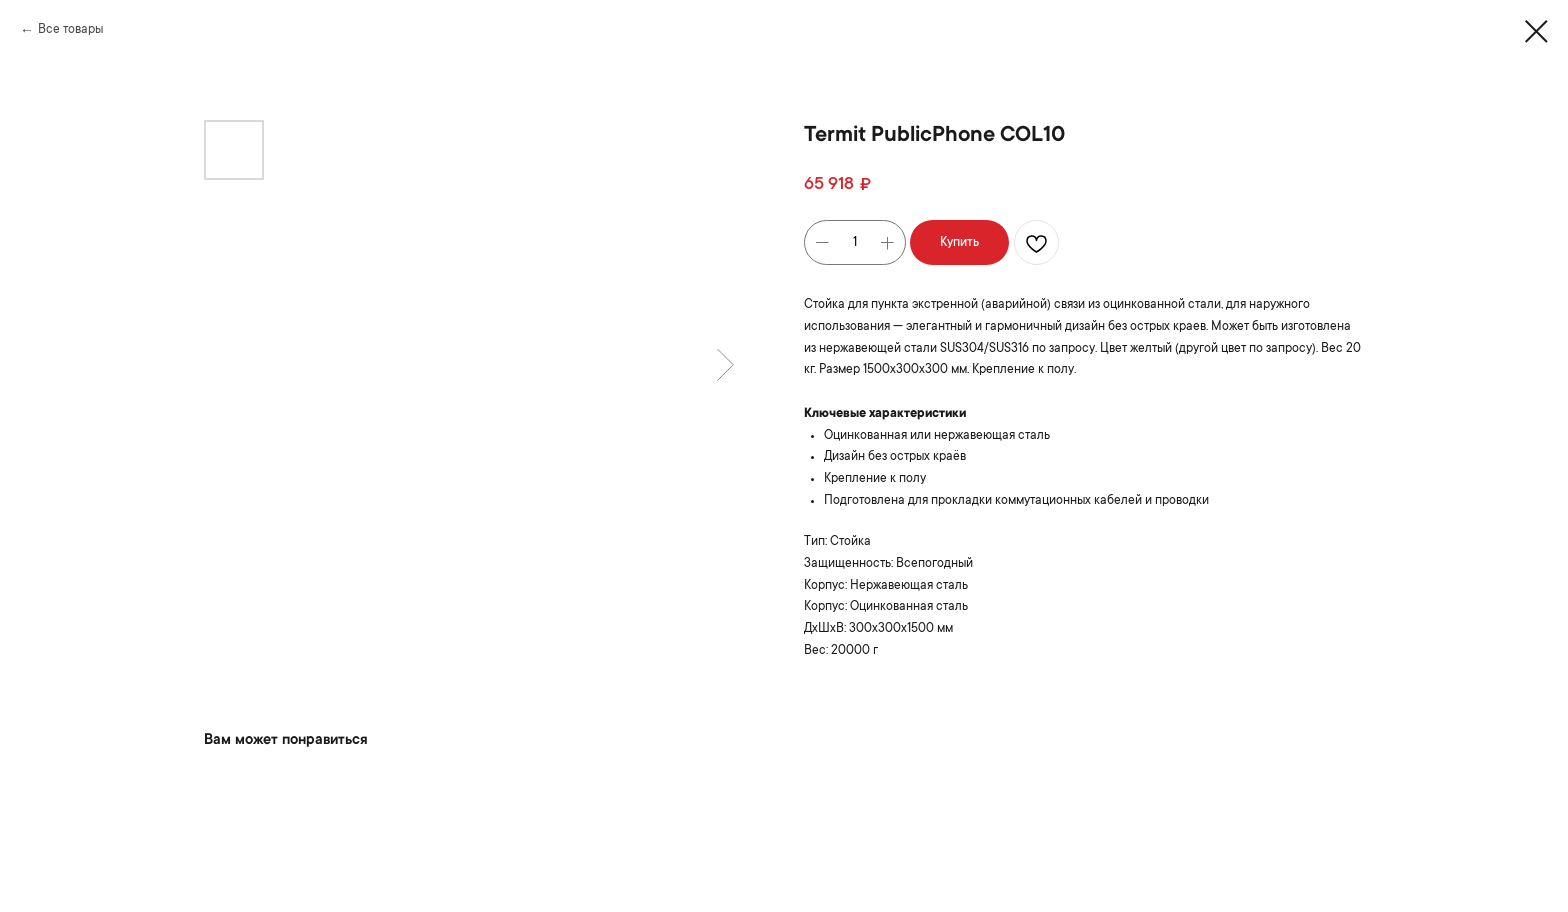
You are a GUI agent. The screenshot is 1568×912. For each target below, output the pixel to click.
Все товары (70, 30)
